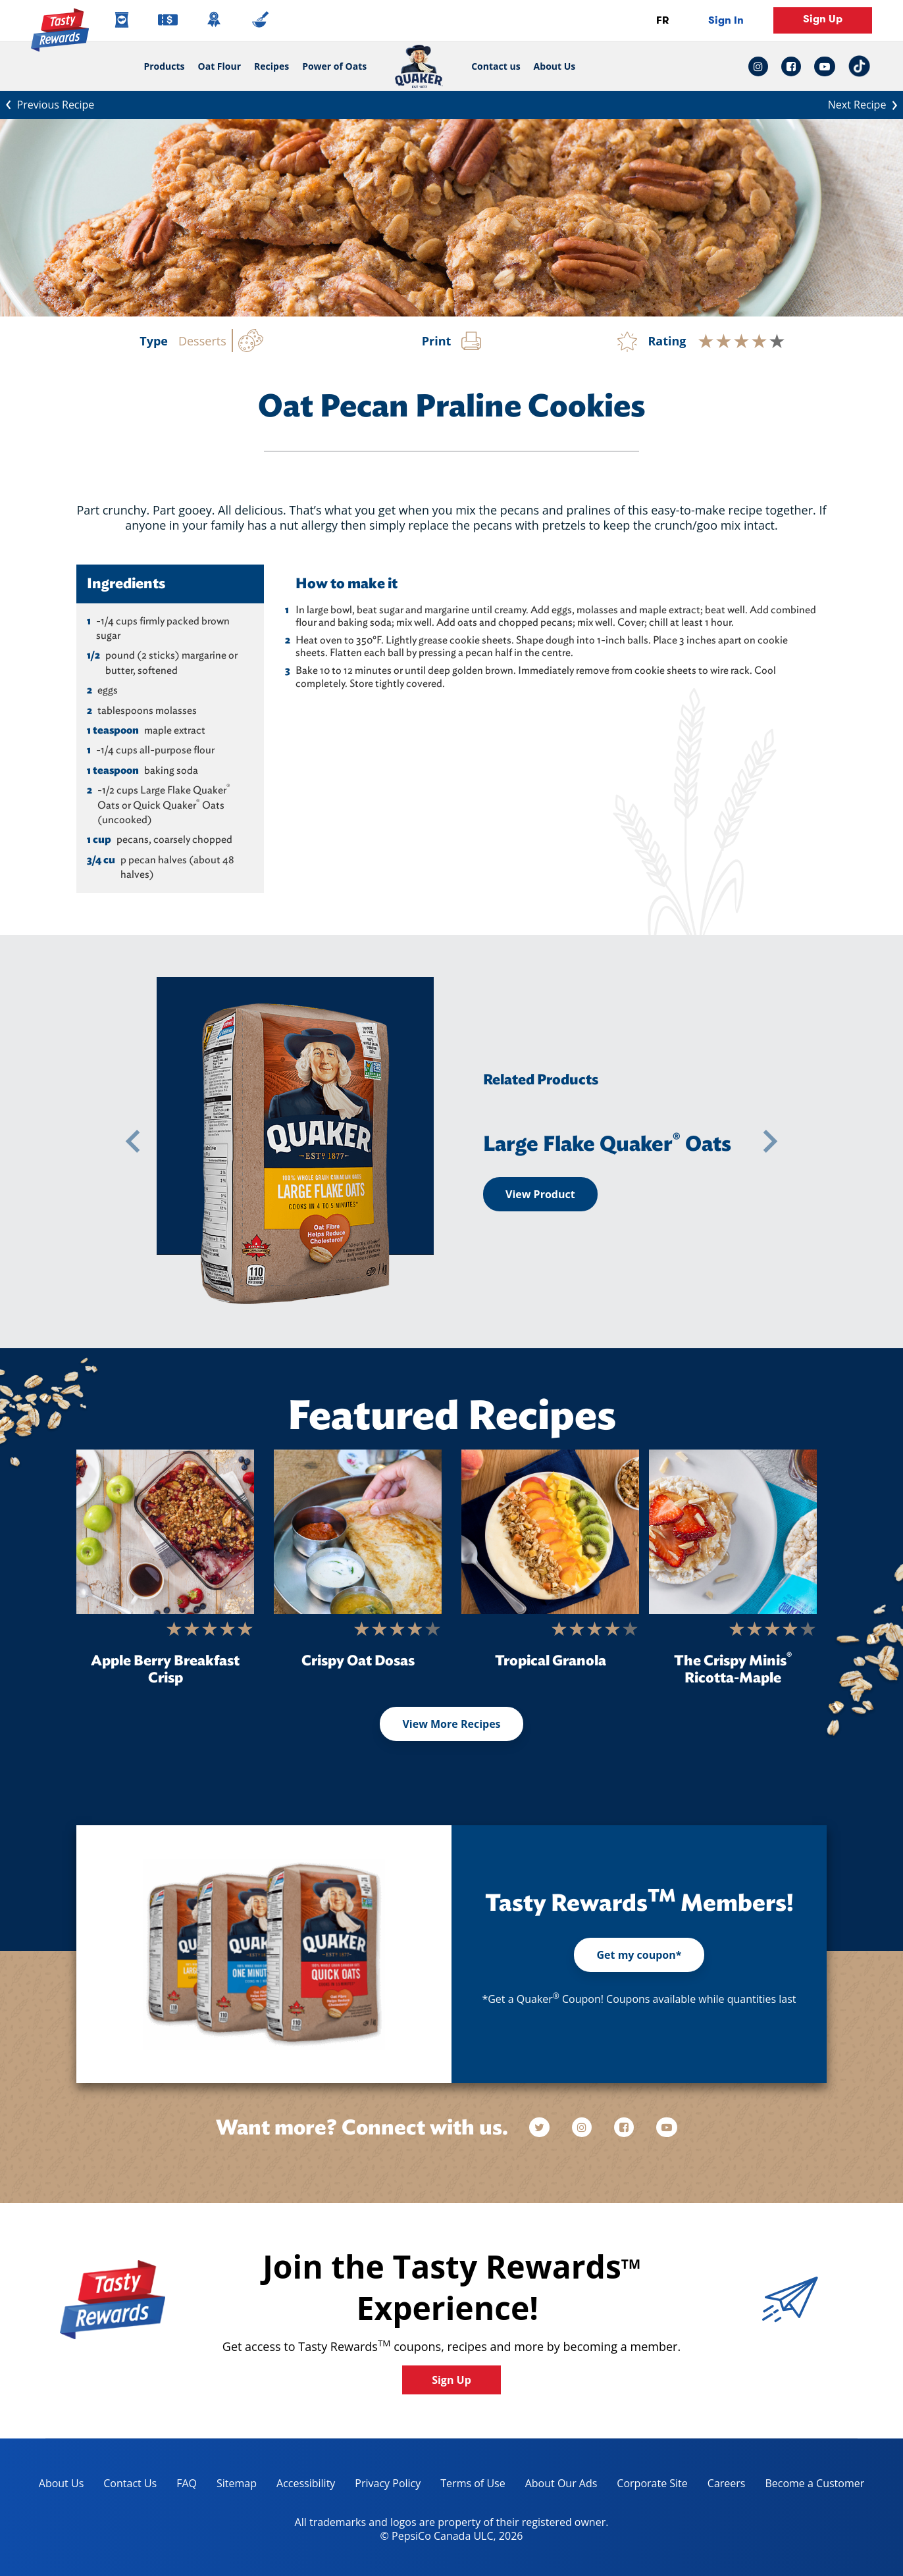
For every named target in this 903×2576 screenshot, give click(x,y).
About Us (555, 66)
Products (163, 66)
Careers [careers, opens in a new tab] (722, 2485)
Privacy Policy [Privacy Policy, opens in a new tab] (383, 2485)
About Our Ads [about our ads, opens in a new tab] (556, 2485)
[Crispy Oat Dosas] (358, 1532)
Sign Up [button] (822, 19)
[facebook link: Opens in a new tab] (791, 66)
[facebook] (625, 2127)
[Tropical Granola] (550, 1532)
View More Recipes (451, 1724)
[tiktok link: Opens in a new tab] (859, 66)
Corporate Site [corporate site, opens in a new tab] (647, 2485)
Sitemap (237, 2483)
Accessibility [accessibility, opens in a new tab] (301, 2485)
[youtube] (666, 2127)
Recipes (271, 66)
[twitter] (545, 2127)
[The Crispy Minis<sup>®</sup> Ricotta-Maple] (733, 1532)
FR (662, 20)
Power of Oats (334, 66)
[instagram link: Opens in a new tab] (761, 66)
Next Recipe (865, 103)
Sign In (726, 20)
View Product (540, 1194)
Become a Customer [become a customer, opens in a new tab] (809, 2485)
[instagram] (583, 2127)
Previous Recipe (47, 102)
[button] (132, 1141)
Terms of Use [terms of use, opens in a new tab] (467, 2485)
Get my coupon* (638, 1955)
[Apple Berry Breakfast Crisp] (165, 1532)
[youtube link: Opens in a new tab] (825, 66)
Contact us (492, 66)
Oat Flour (220, 66)
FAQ (186, 2483)
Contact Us (130, 2483)
